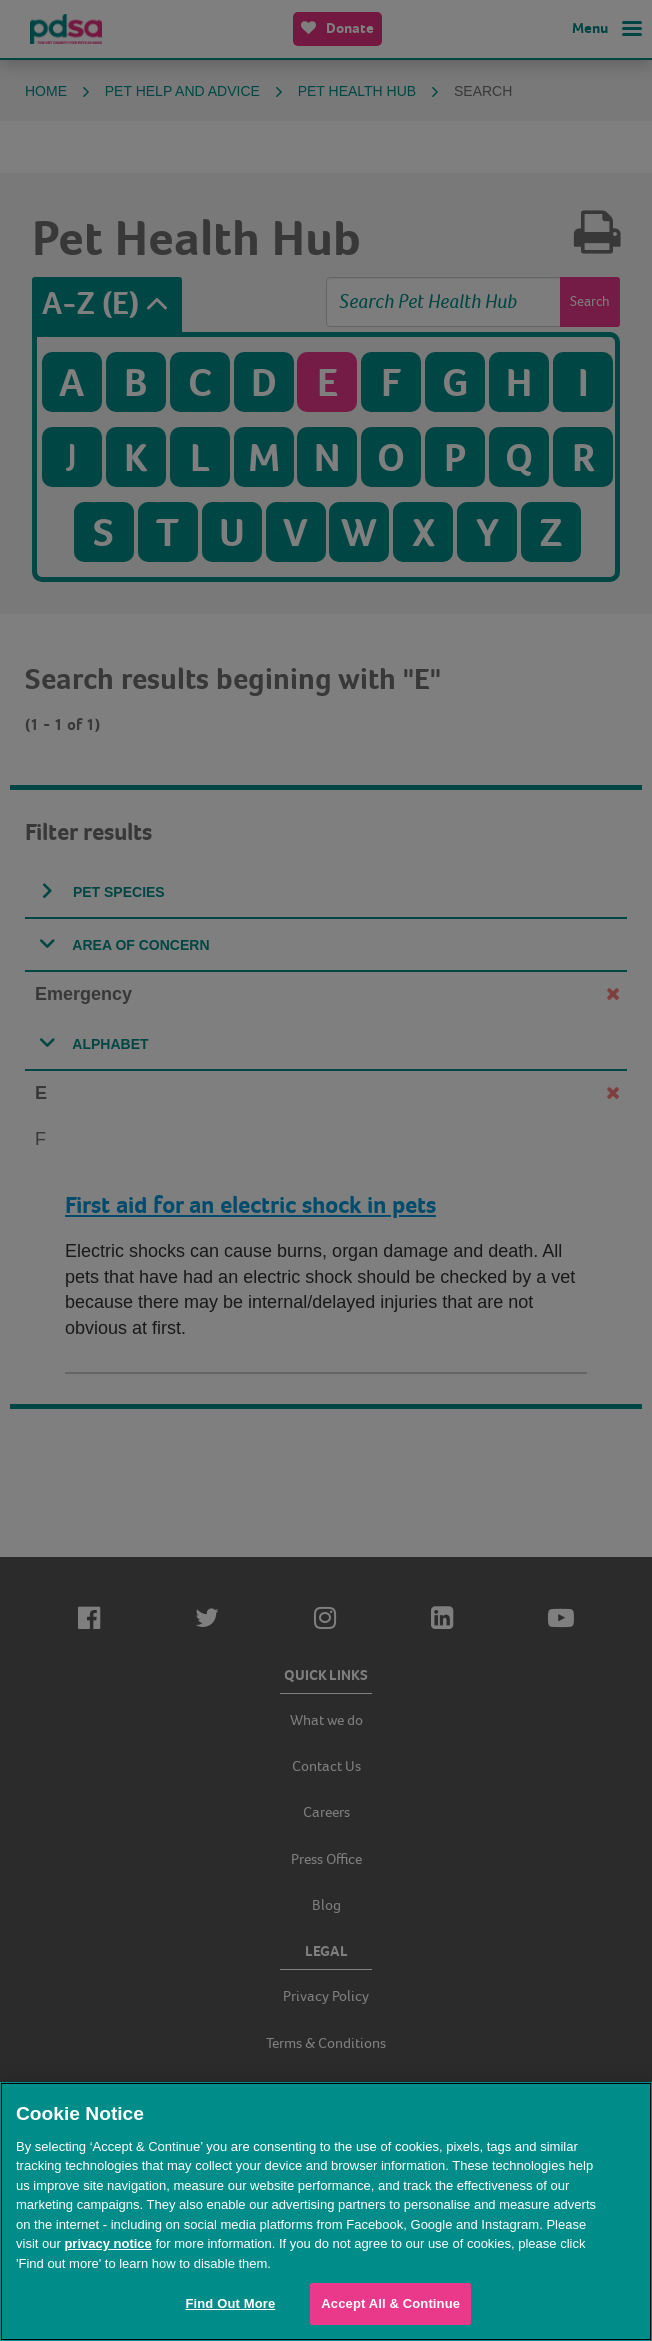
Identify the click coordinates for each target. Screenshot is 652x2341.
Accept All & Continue (390, 2303)
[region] (326, 2211)
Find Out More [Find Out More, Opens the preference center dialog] (230, 2303)
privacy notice (107, 2243)
